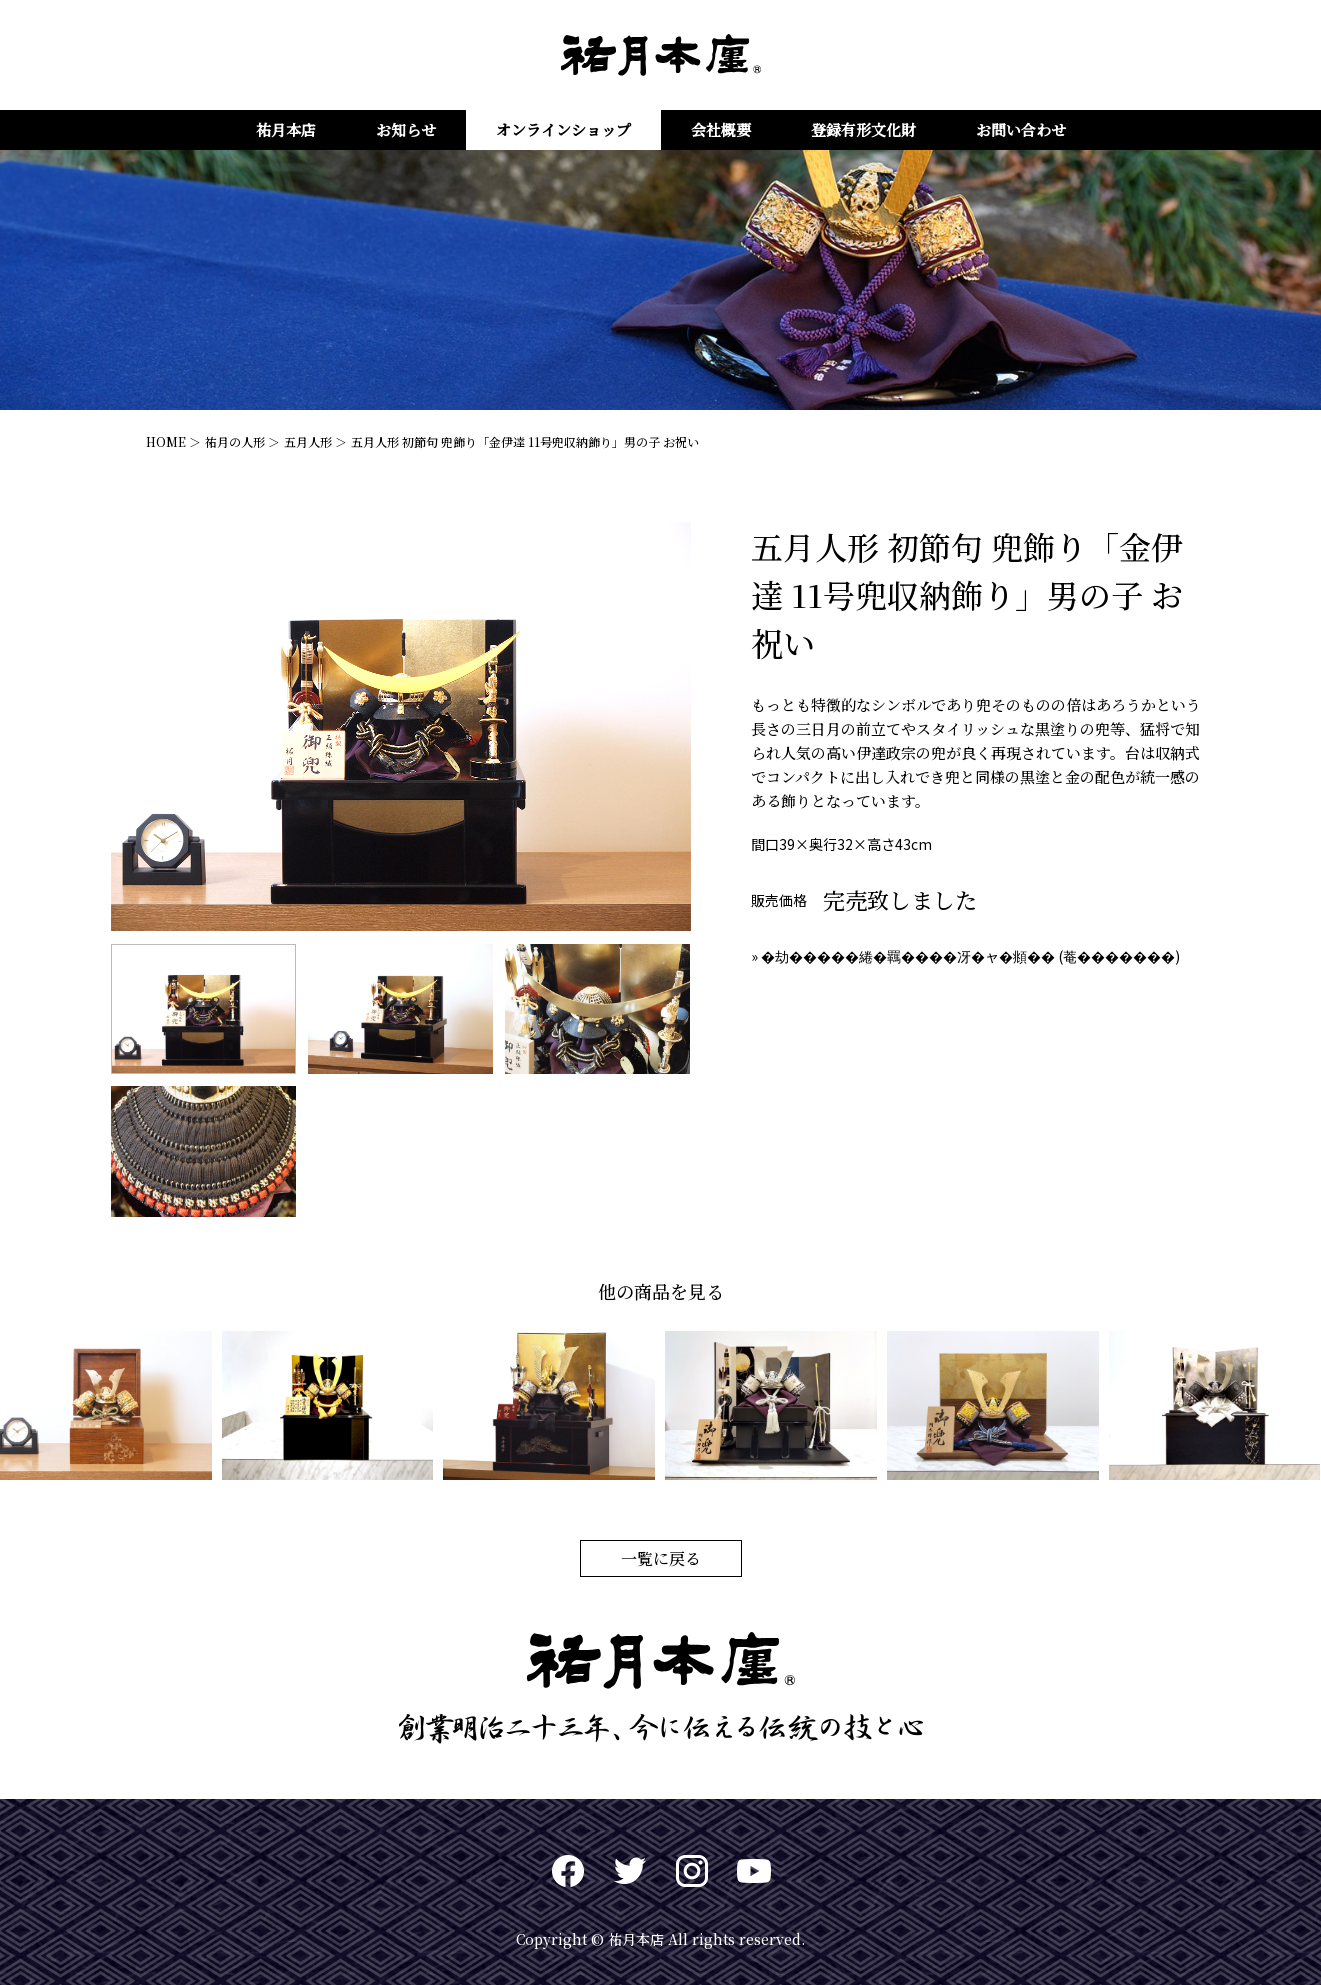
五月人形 (308, 441)
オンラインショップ (563, 129)
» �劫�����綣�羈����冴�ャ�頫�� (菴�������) (965, 956)
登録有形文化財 (863, 129)
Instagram (692, 1871)
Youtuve (754, 1871)
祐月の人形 (235, 441)
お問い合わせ (1021, 129)
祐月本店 (286, 129)
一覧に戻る (661, 1558)
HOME (166, 441)
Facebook (568, 1871)
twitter (630, 1871)
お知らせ (406, 129)
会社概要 (721, 129)
